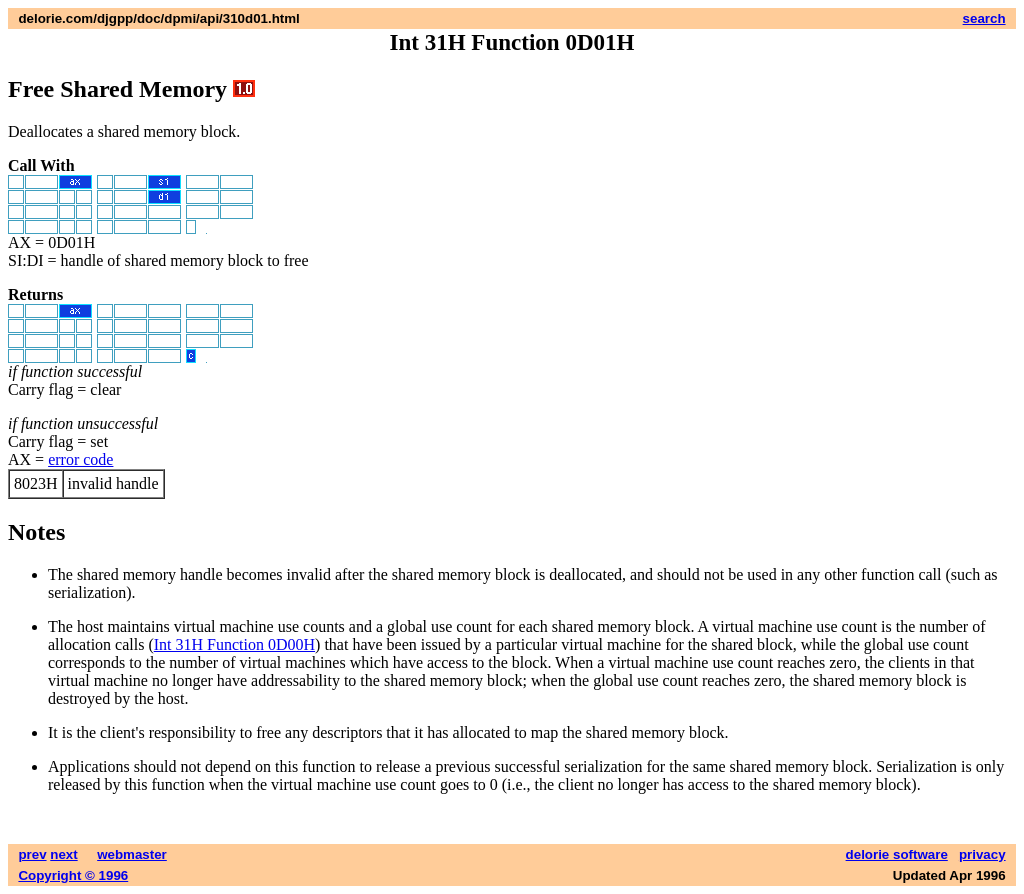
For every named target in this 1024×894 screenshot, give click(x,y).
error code (80, 459)
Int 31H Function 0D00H (234, 644)
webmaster (132, 854)
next (63, 854)
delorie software (897, 854)
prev (32, 854)
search (984, 18)
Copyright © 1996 (73, 875)
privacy (982, 854)
